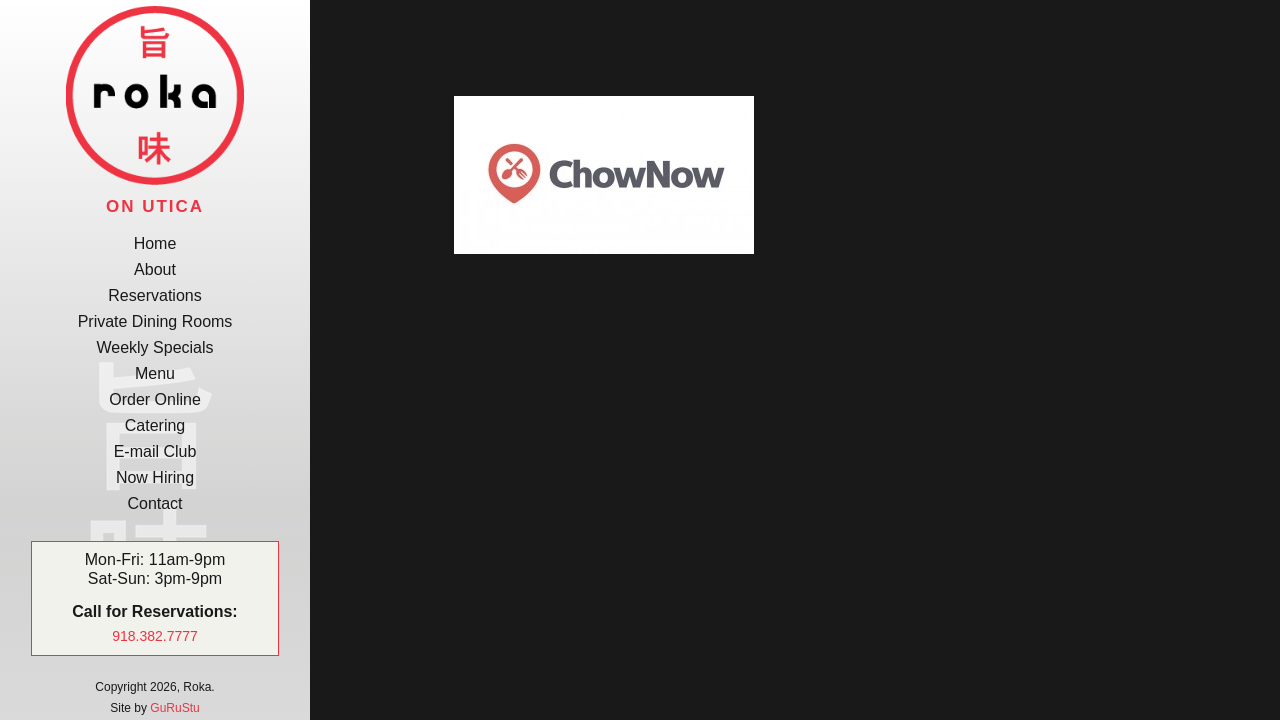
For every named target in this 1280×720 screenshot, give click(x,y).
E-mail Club (155, 451)
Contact (154, 503)
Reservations (154, 295)
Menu (155, 373)
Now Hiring (155, 477)
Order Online (155, 399)
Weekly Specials (154, 347)
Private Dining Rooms (155, 321)
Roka (155, 95)
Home (155, 243)
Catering (155, 425)
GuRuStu (174, 708)
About (155, 269)
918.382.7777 (155, 636)
